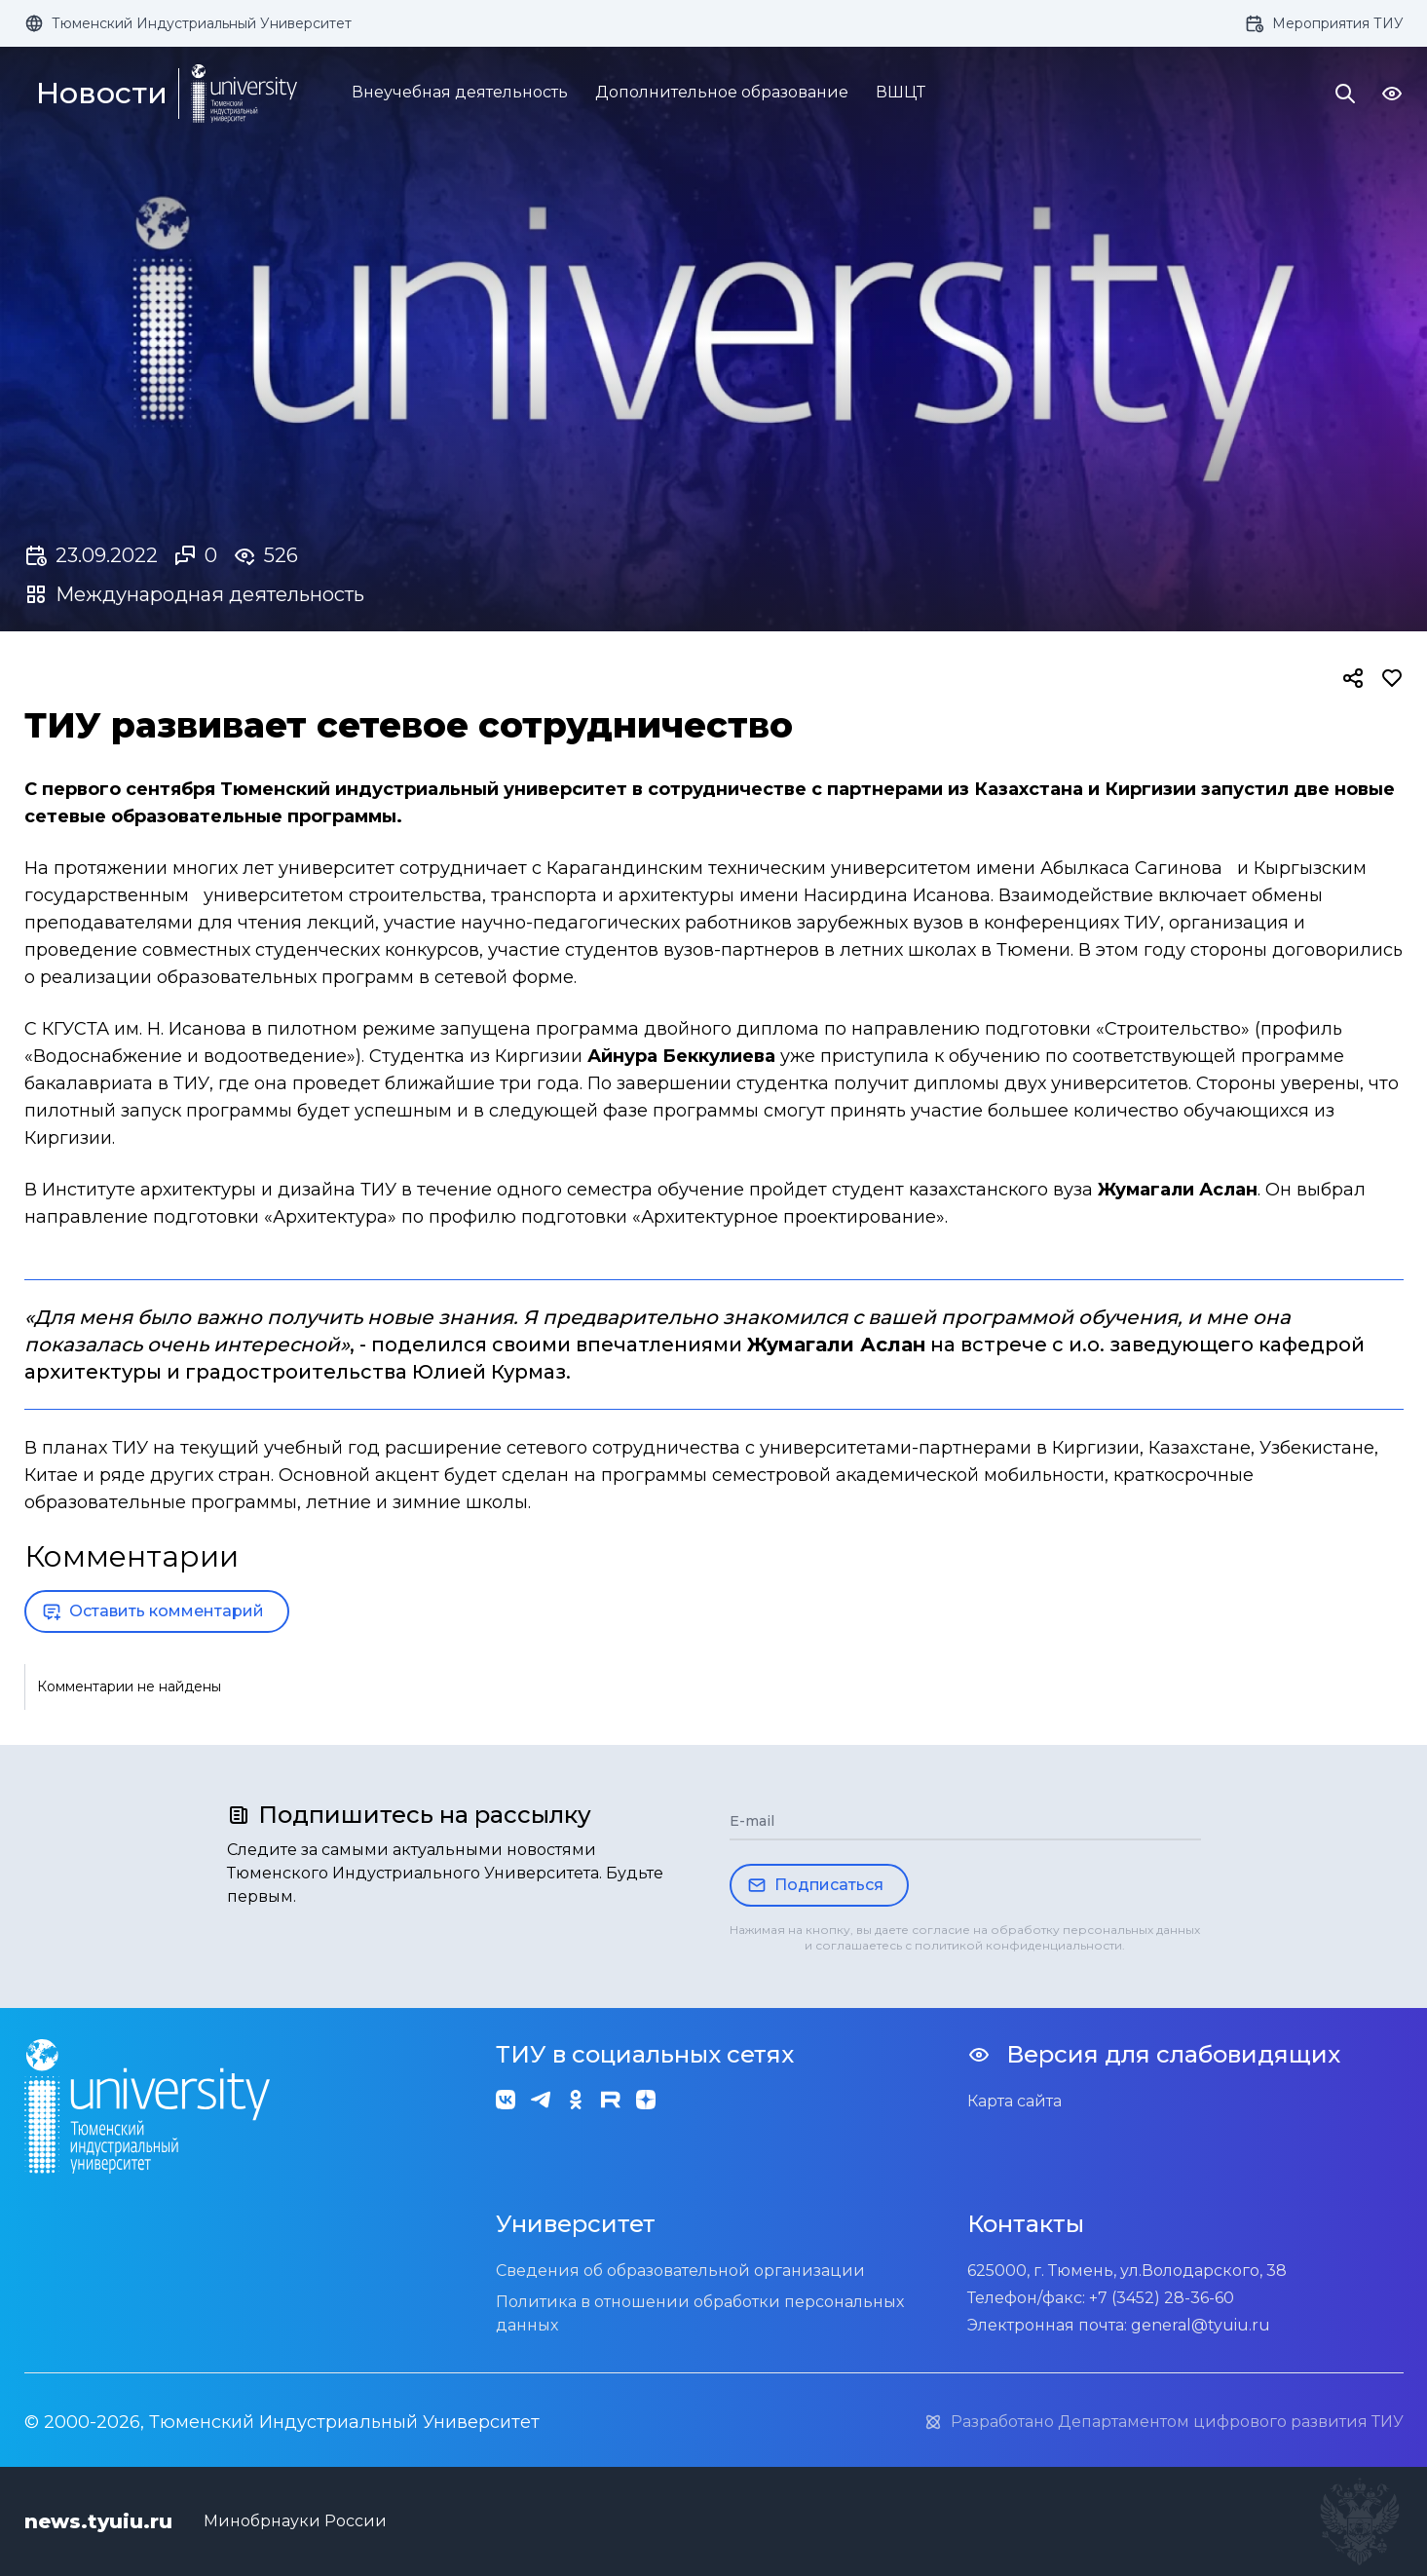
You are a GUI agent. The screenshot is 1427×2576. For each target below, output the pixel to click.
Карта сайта (1014, 2101)
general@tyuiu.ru (1200, 2325)
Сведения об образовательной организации (680, 2270)
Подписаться (815, 1885)
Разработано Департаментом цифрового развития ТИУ (1163, 2422)
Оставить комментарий (153, 1611)
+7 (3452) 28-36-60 (1161, 2298)
